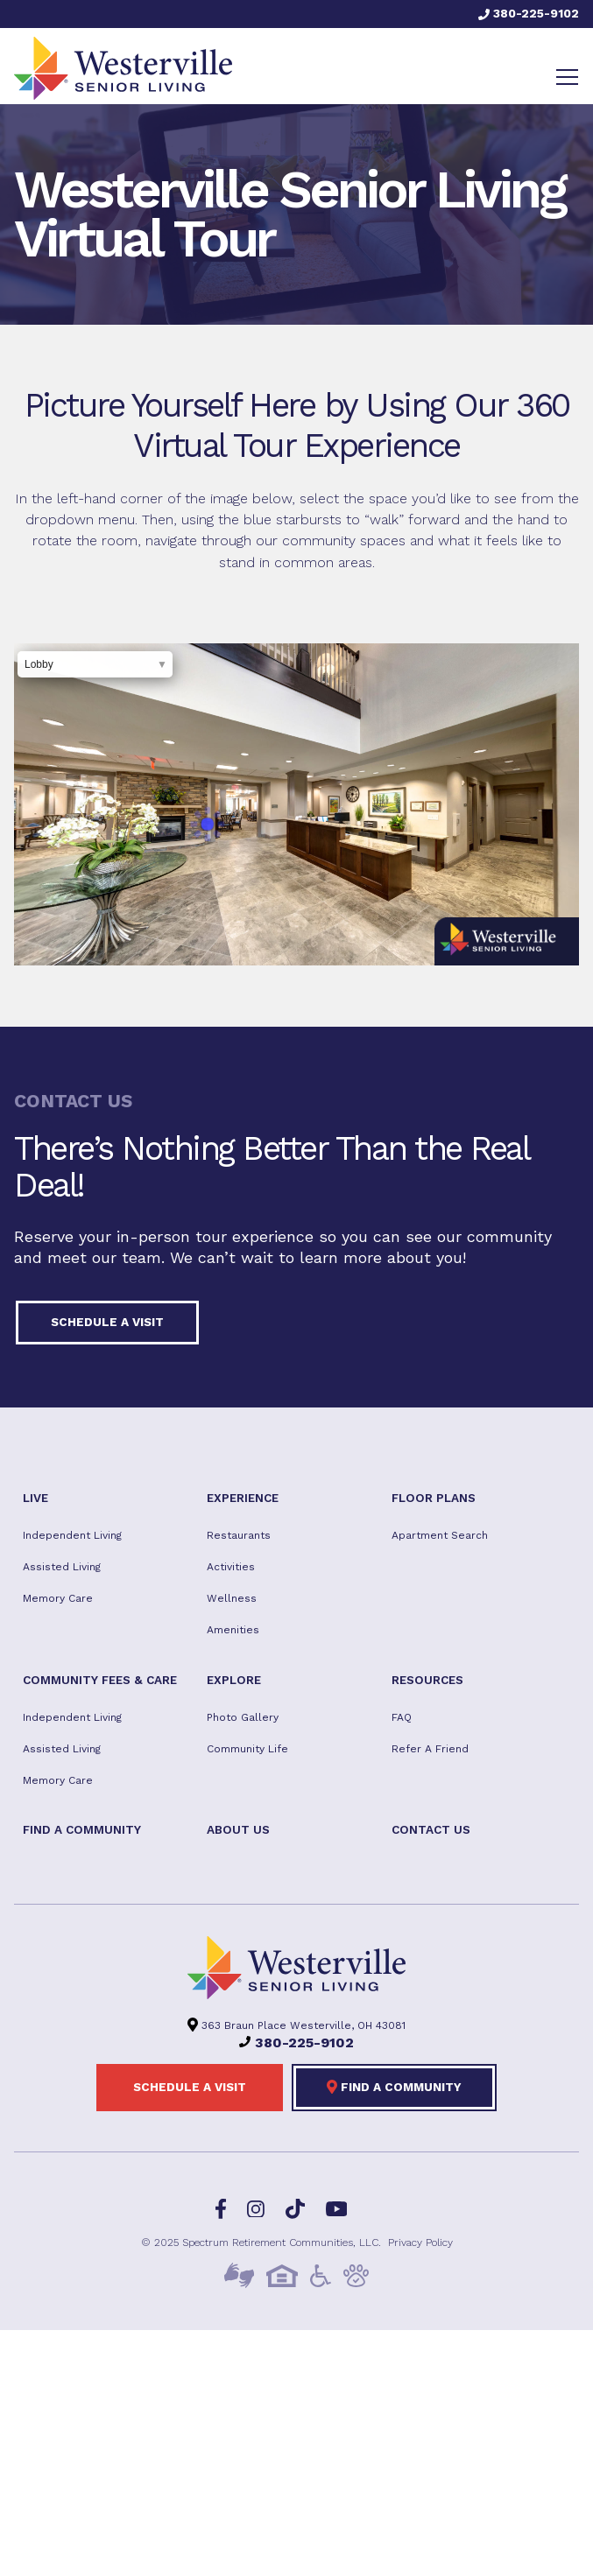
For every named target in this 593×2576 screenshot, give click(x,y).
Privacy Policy (420, 2242)
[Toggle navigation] (567, 77)
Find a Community (394, 2087)
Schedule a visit (107, 1322)
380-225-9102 (528, 13)
